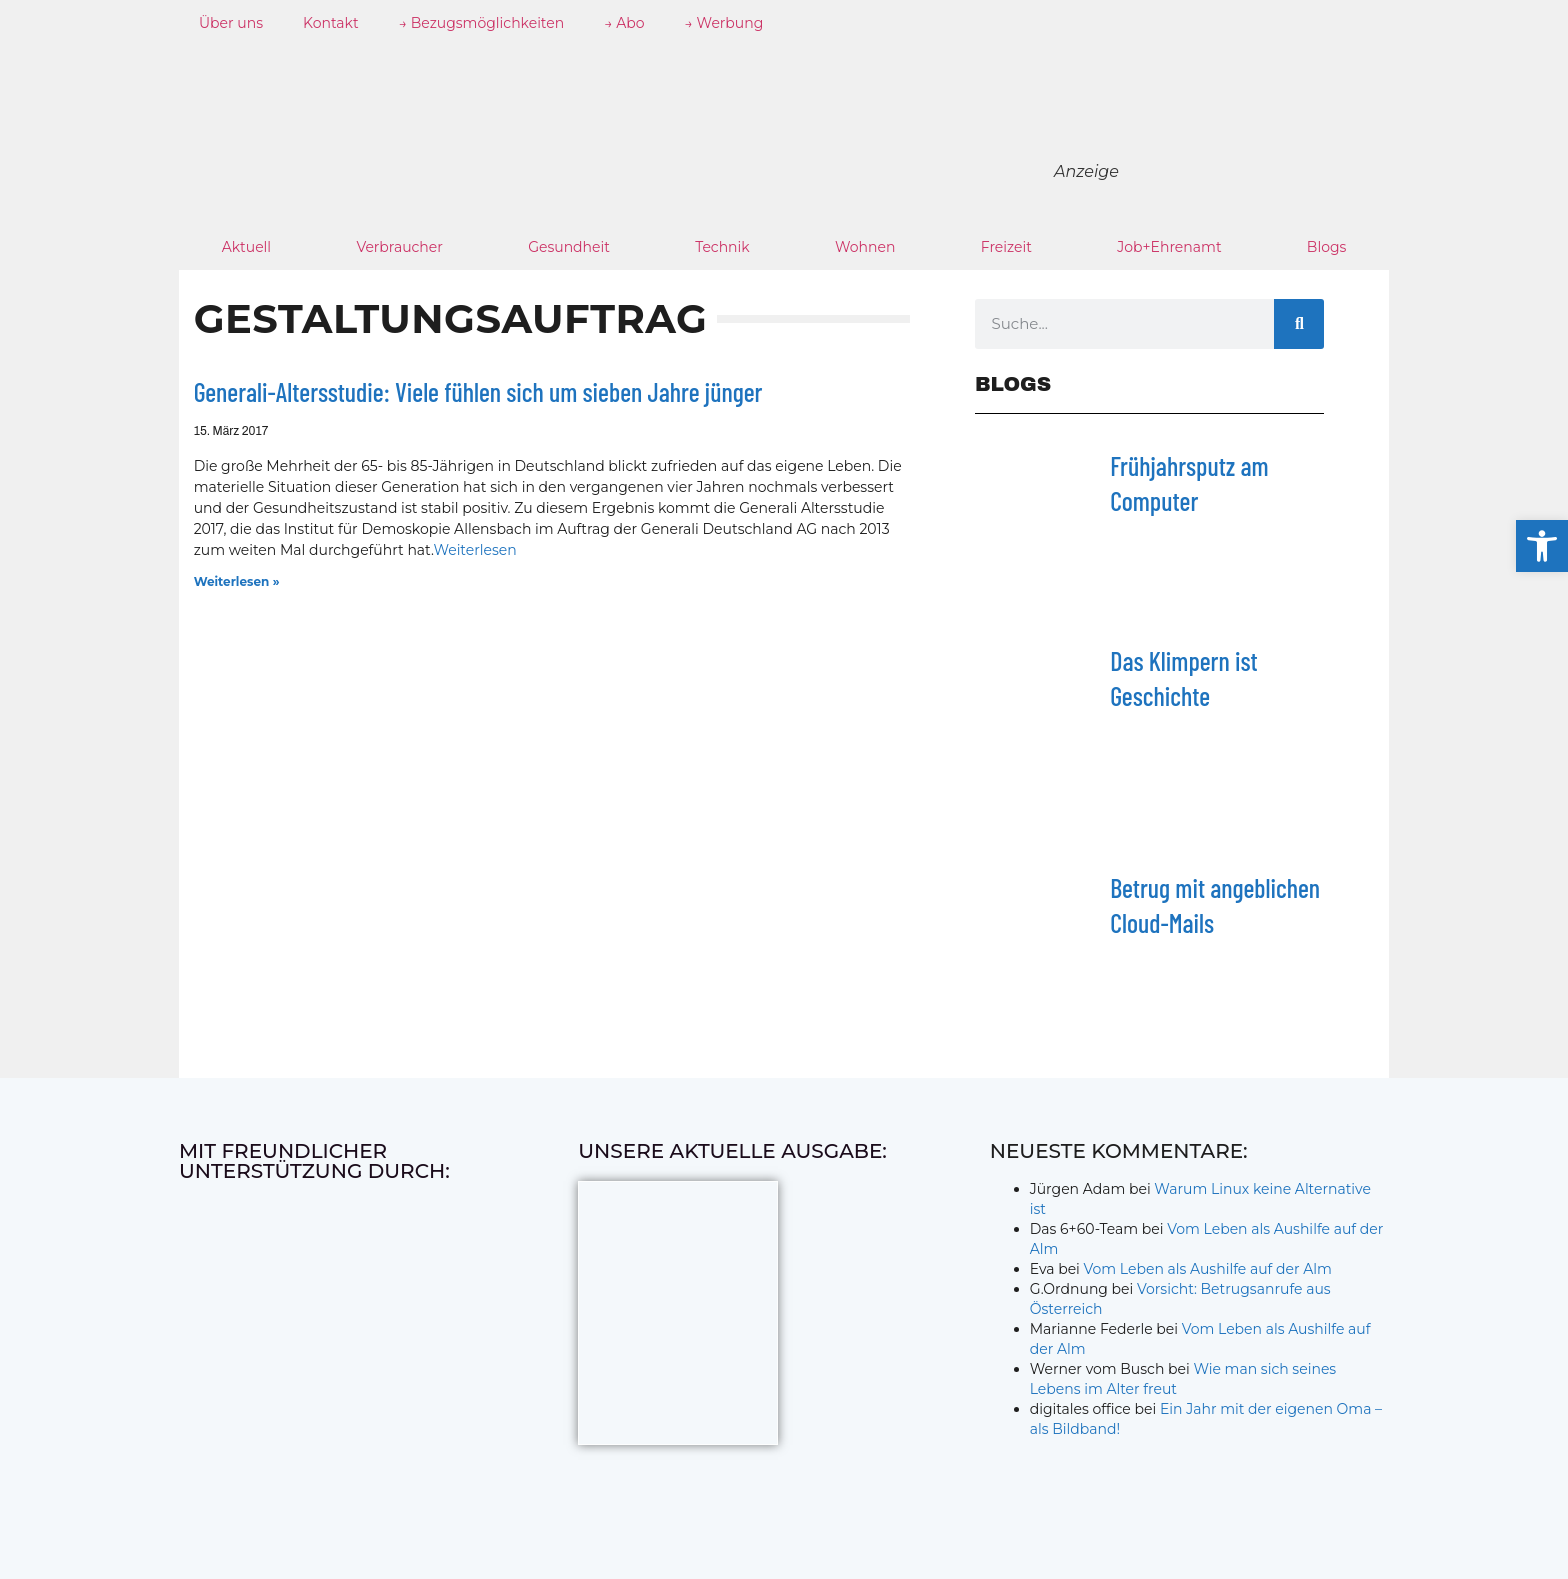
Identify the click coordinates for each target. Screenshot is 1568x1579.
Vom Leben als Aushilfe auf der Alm (1208, 1269)
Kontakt (331, 23)
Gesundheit (569, 247)
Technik (722, 247)
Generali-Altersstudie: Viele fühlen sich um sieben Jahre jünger (478, 391)
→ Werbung (724, 23)
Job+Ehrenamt (1169, 247)
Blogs (1327, 247)
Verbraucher (399, 247)
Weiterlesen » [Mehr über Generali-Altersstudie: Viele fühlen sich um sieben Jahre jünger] (237, 581)
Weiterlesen (474, 550)
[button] (1542, 546)
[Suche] (1299, 324)
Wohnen (865, 247)
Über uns (231, 23)
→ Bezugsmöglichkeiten (482, 23)
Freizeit (1006, 247)
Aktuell (247, 247)
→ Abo (624, 23)
